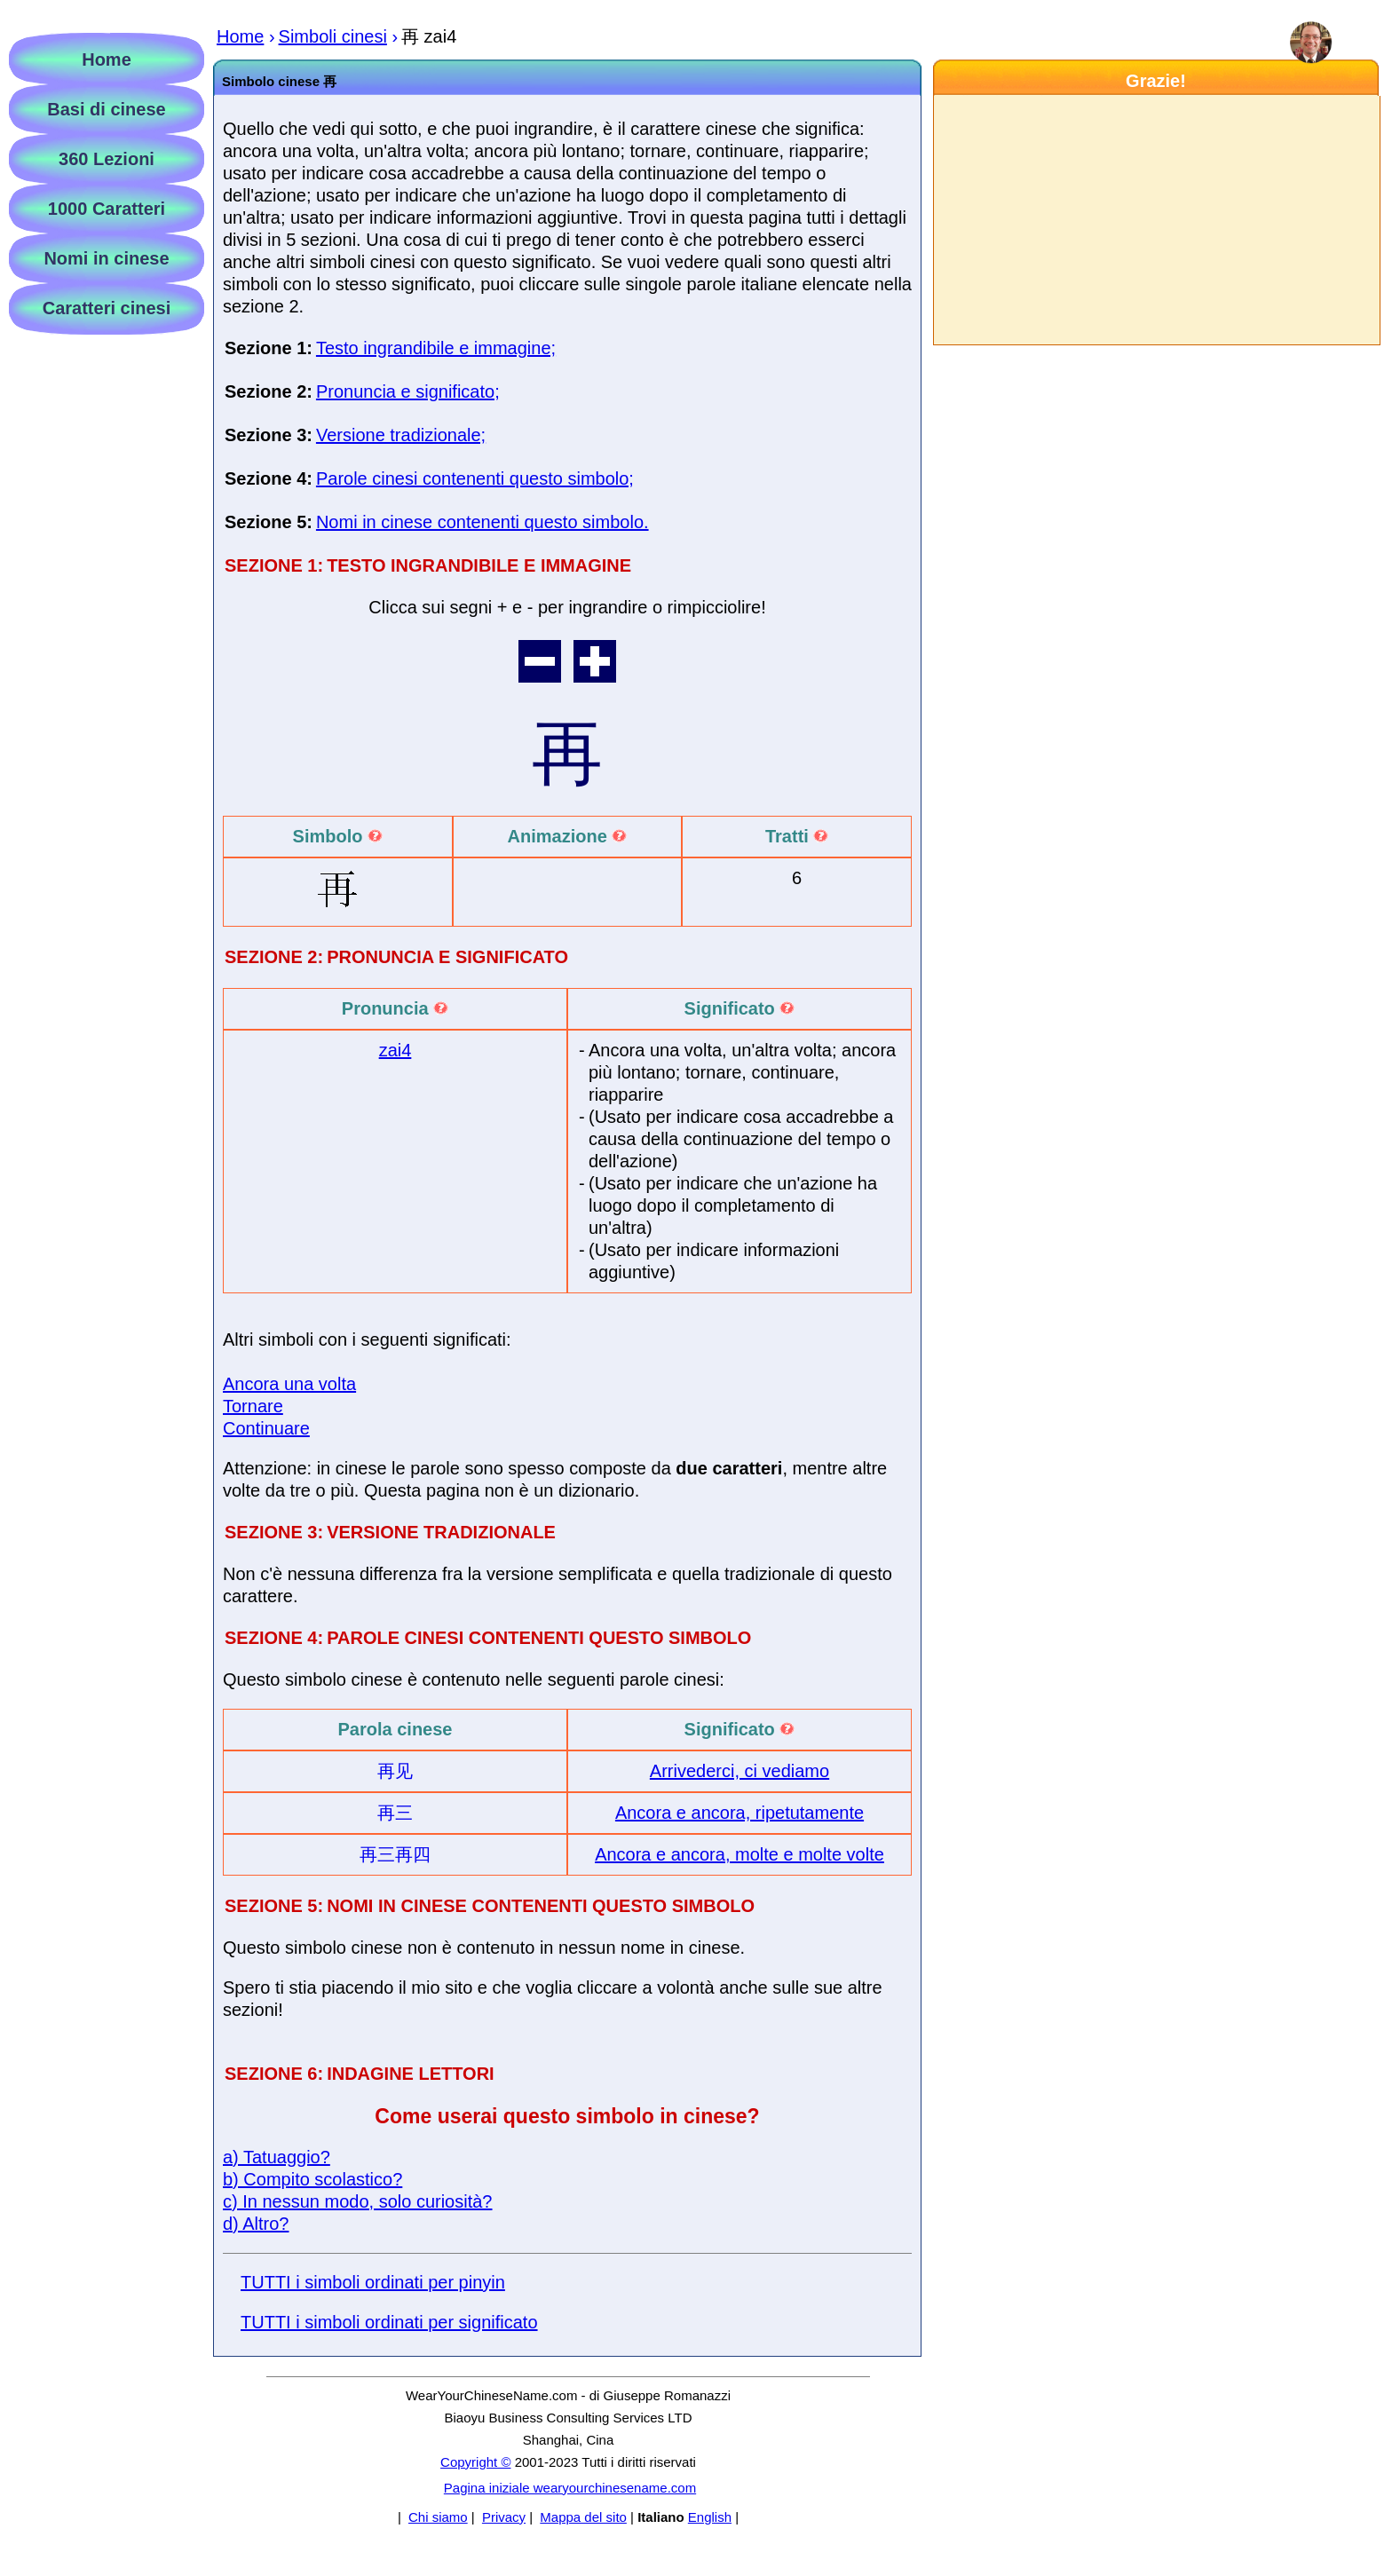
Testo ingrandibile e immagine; (436, 348)
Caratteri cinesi (107, 308)
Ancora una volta (289, 1384)
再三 (395, 1812)
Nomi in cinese (106, 258)
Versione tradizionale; (401, 435)
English (710, 2517)
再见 (395, 1771)
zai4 (395, 1050)
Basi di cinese (106, 109)
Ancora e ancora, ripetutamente (739, 1812)
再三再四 (395, 1854)
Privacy (504, 2517)
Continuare (266, 1428)
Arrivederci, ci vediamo (739, 1771)
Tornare (253, 1406)
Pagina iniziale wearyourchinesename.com (570, 2487)
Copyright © (475, 2461)
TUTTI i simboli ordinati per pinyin (373, 2282)
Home (106, 59)
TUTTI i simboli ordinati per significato (389, 2322)
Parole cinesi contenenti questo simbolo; (475, 478)
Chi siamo (438, 2517)
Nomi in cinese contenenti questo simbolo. (482, 522)
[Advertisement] (1156, 220)
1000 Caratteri (106, 208)
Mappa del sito (583, 2517)
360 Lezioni (106, 159)
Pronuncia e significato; (408, 391)
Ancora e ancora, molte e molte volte (739, 1854)
